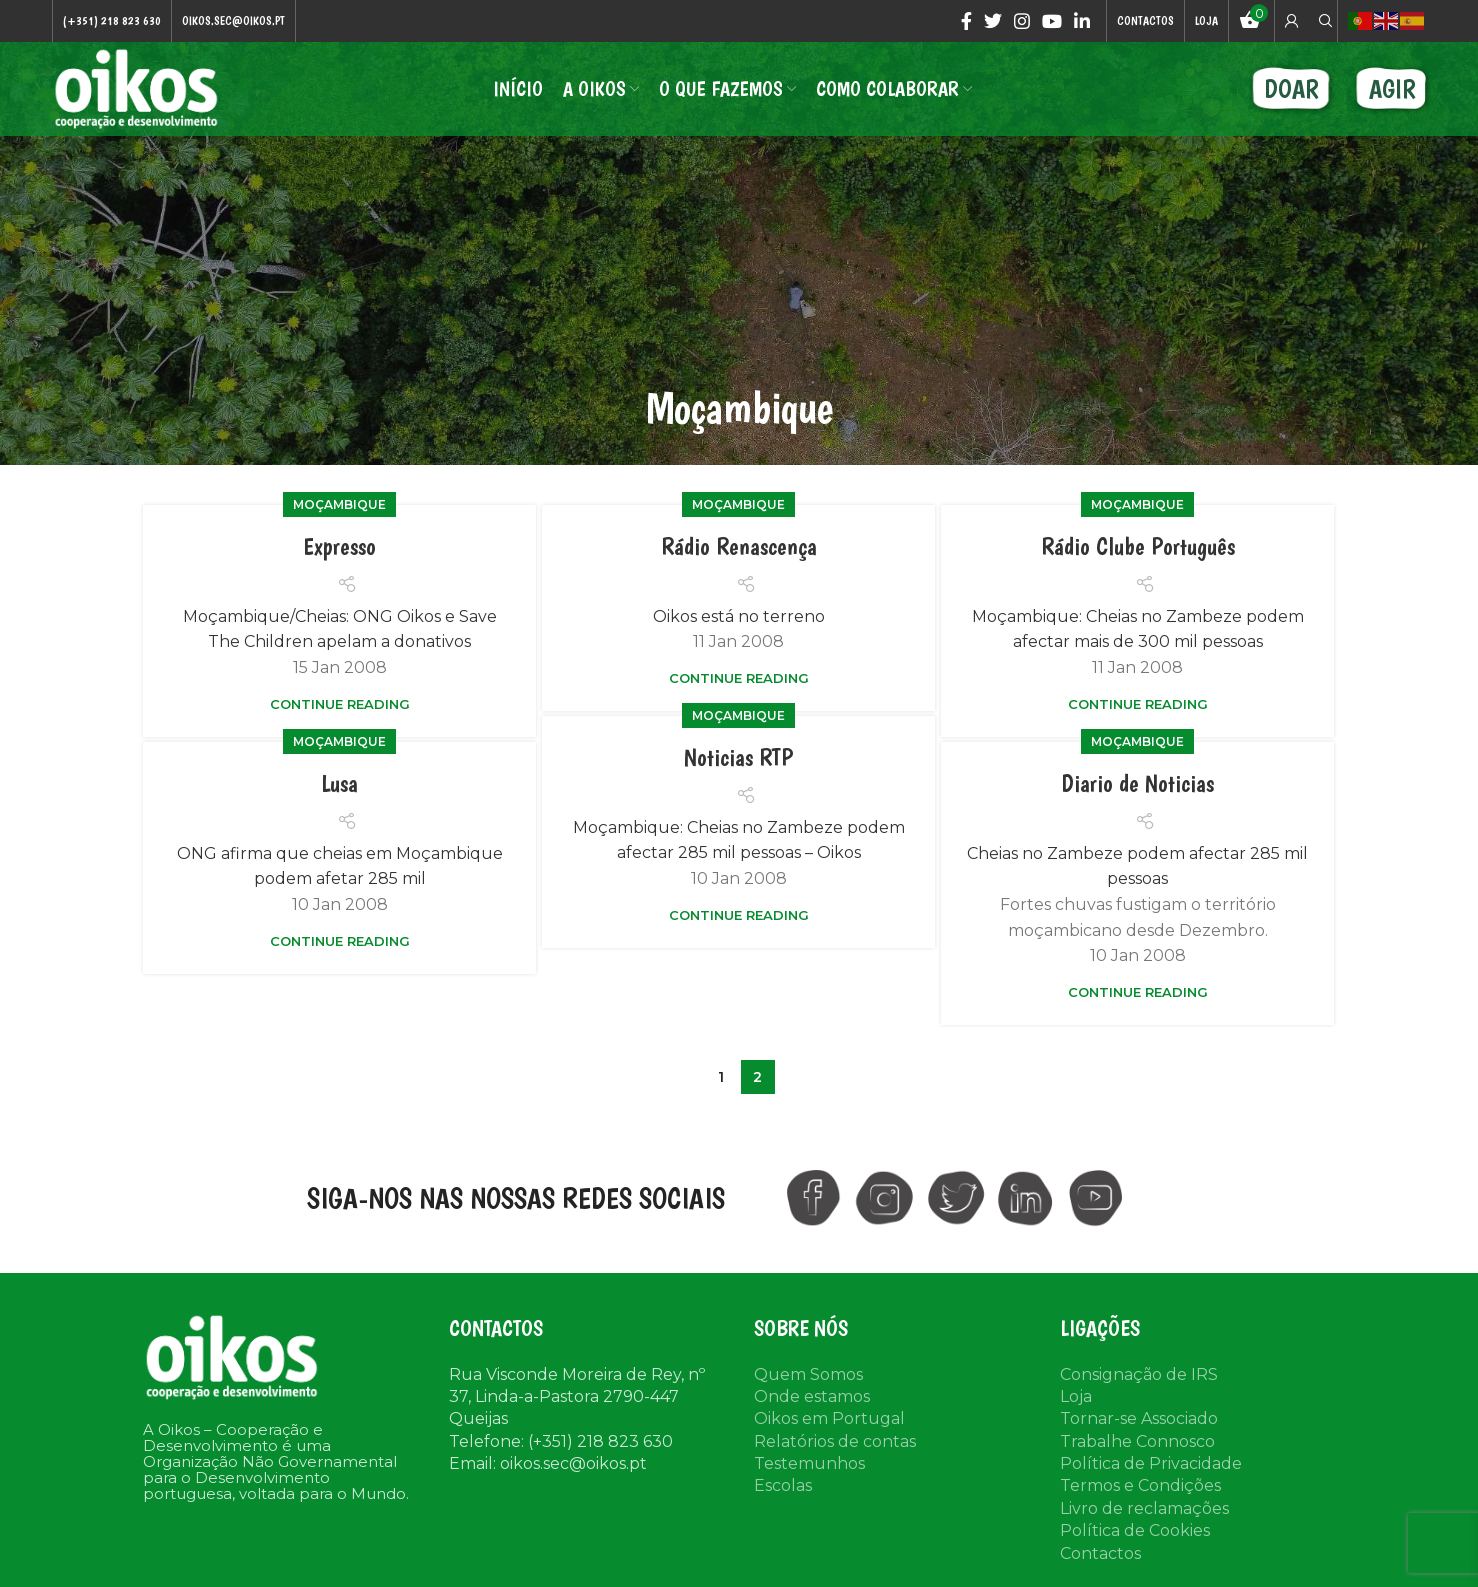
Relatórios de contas (835, 1441)
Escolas (783, 1486)
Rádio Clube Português (1138, 547)
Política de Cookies (1135, 1531)
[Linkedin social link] (1082, 21)
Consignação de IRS (1139, 1374)
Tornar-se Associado (1139, 1419)
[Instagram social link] (1022, 21)
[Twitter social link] (993, 21)
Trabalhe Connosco (1137, 1441)
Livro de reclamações (1144, 1508)
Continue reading (340, 704)
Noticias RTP (738, 758)
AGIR (1392, 89)
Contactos (1100, 1553)
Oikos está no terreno (739, 616)
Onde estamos (812, 1396)
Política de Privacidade (1151, 1464)
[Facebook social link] (966, 21)
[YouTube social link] (1052, 21)
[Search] (1323, 21)
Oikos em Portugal (829, 1419)
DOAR (1291, 89)
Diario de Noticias (1138, 784)
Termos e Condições (1140, 1486)
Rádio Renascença (739, 547)
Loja (1076, 1396)
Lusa (339, 784)
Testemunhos (809, 1464)
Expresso (339, 547)
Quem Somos (808, 1374)
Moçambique (339, 505)
